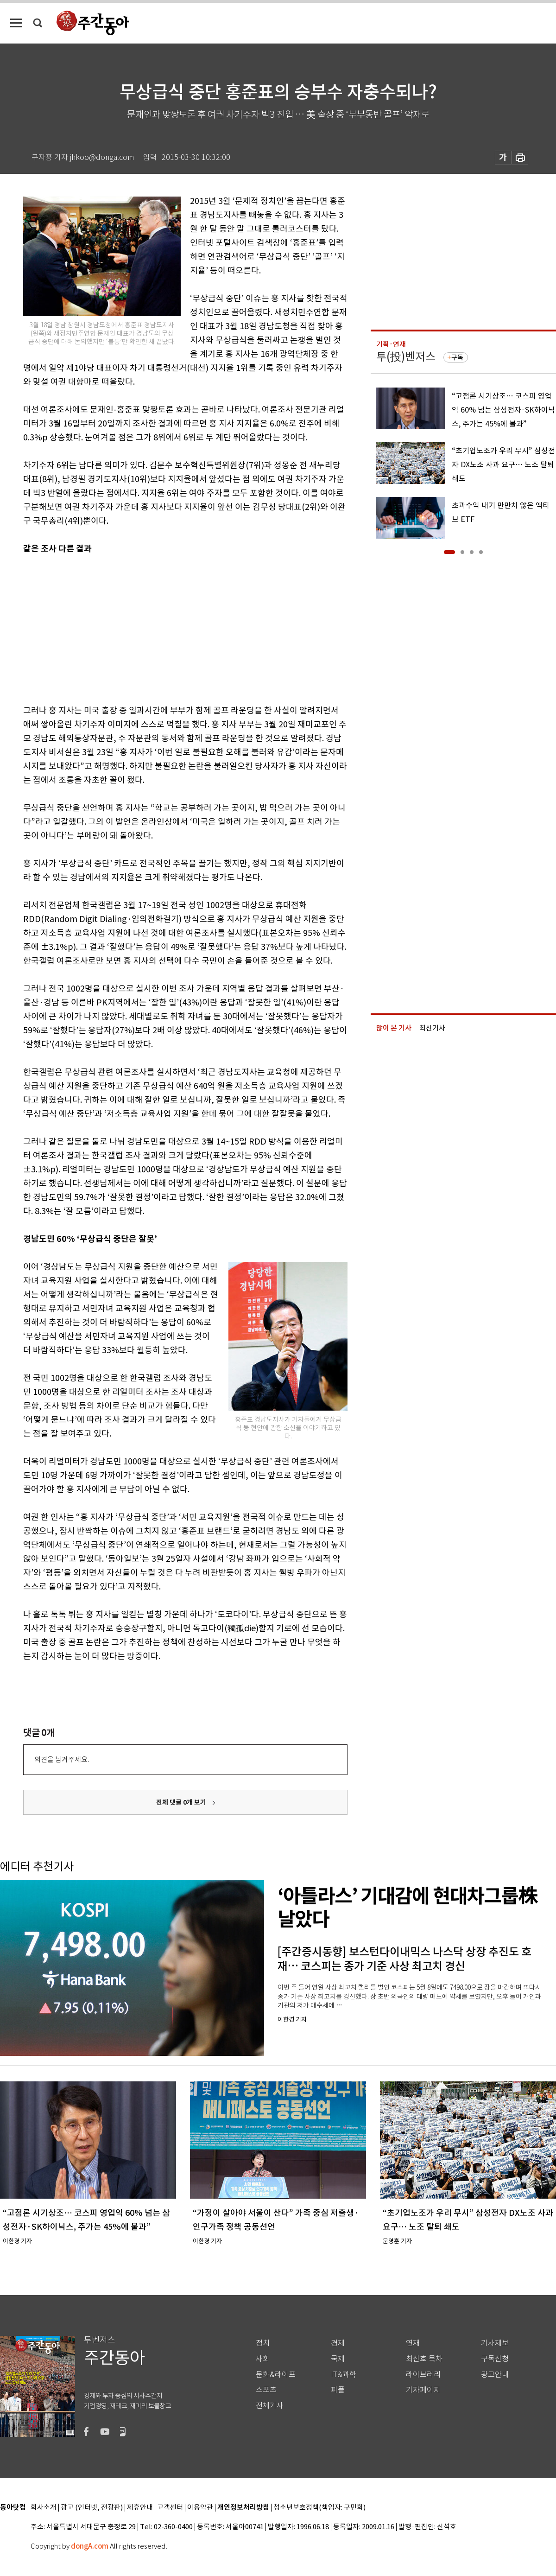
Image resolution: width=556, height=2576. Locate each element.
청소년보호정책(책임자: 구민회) (319, 2508)
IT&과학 (343, 2374)
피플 (338, 2389)
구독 (457, 357)
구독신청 (495, 2358)
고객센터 (170, 2508)
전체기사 (270, 2405)
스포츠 (266, 2389)
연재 (413, 2343)
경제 (338, 2343)
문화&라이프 (276, 2374)
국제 (338, 2358)
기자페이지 (423, 2389)
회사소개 (44, 2508)
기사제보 (495, 2343)
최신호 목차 (424, 2358)
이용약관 (200, 2508)
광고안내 (495, 2374)
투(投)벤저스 (406, 357)
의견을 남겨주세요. (61, 1759)
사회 (263, 2358)
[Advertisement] (162, 628)
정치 (263, 2343)
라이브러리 (423, 2374)
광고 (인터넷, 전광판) (92, 2508)
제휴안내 (140, 2508)
